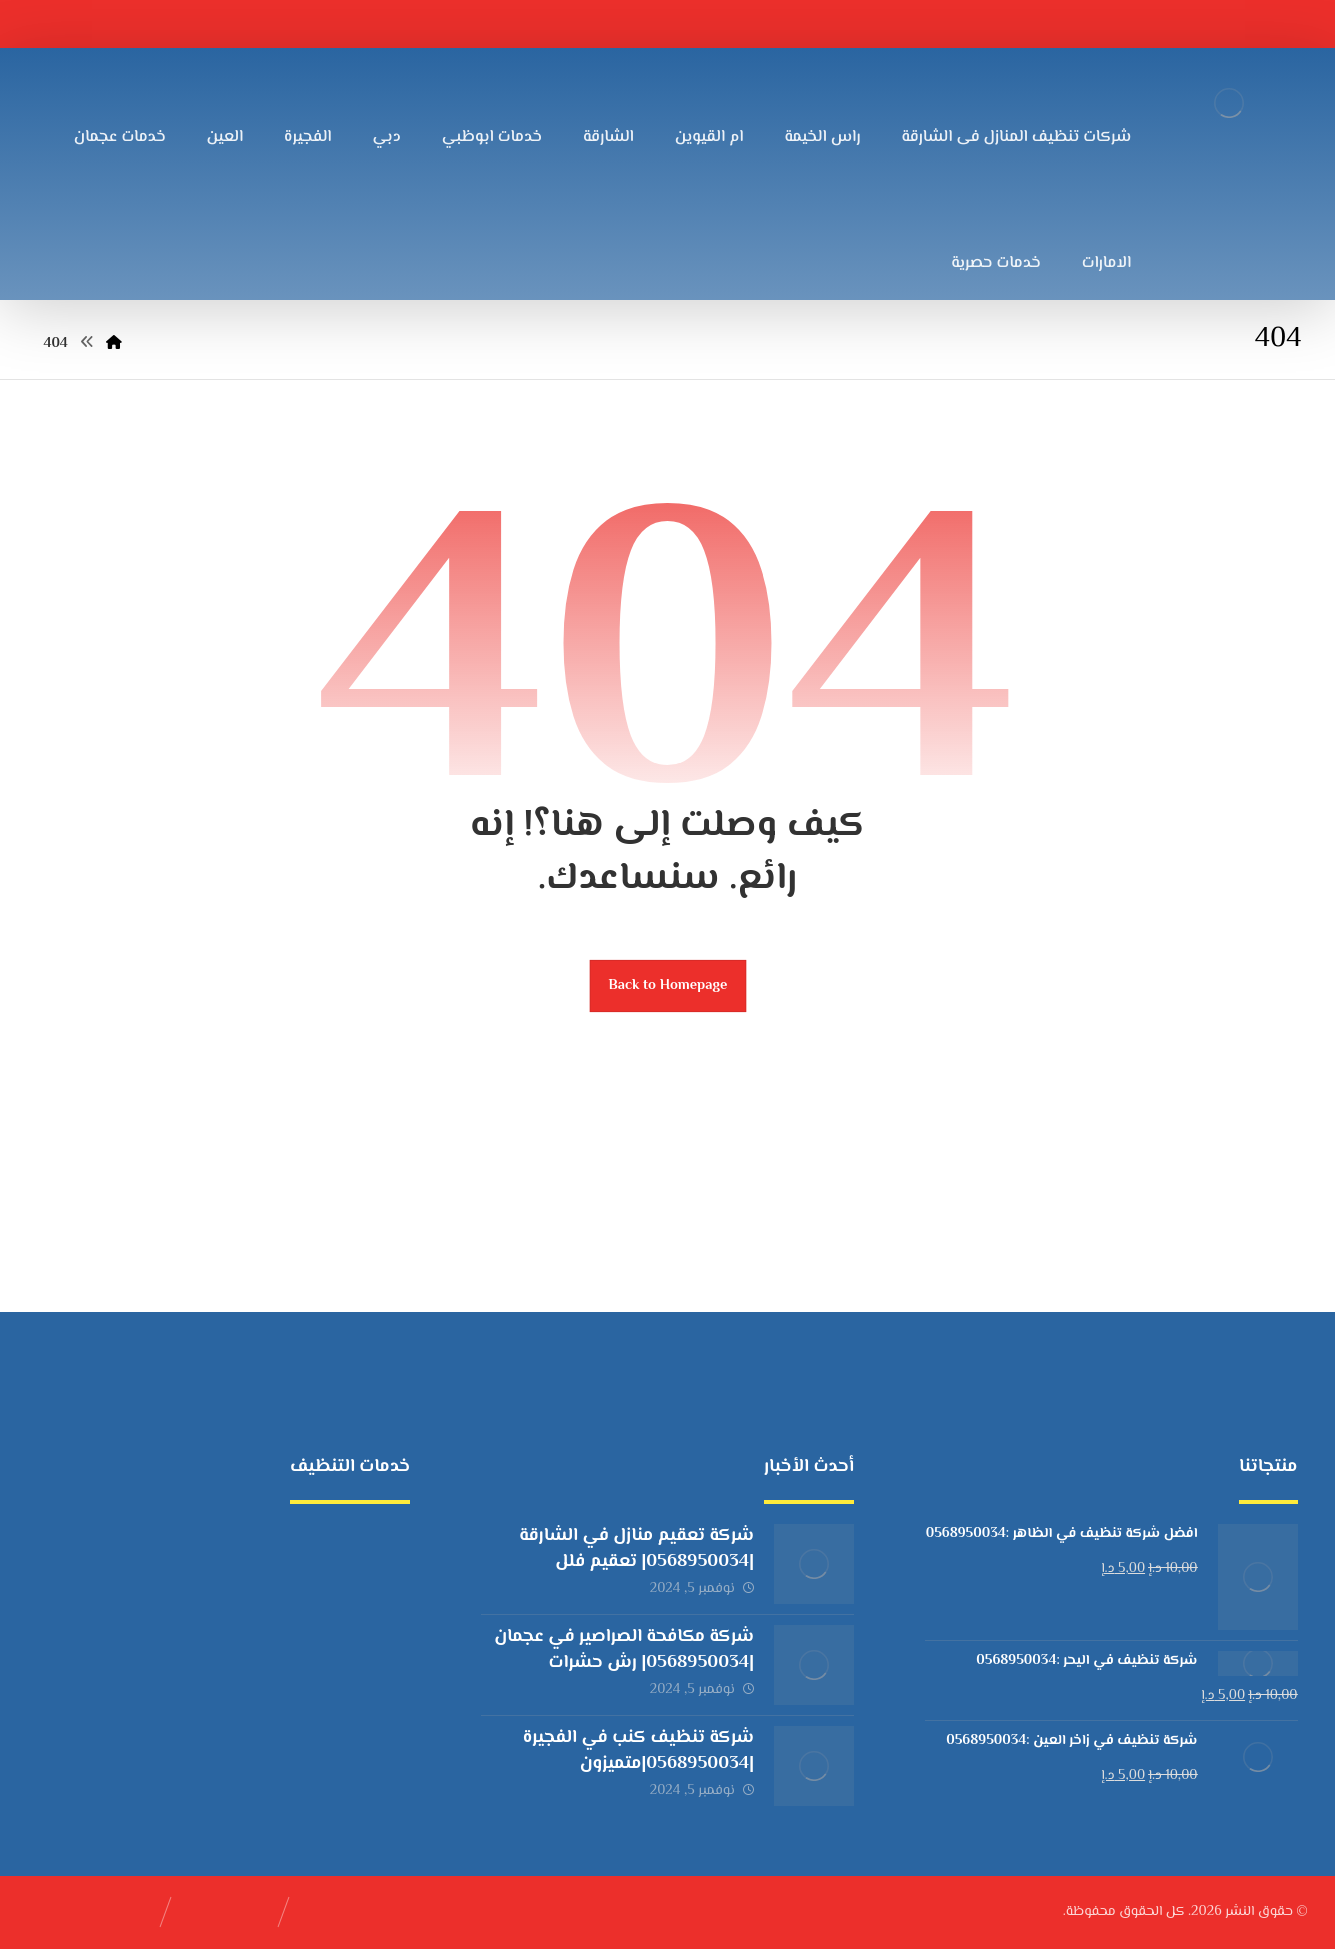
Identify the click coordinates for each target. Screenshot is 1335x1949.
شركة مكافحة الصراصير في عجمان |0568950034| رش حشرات (624, 1649)
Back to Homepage (667, 985)
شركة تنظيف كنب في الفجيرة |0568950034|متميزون (638, 1750)
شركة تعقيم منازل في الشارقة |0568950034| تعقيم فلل (636, 1548)
